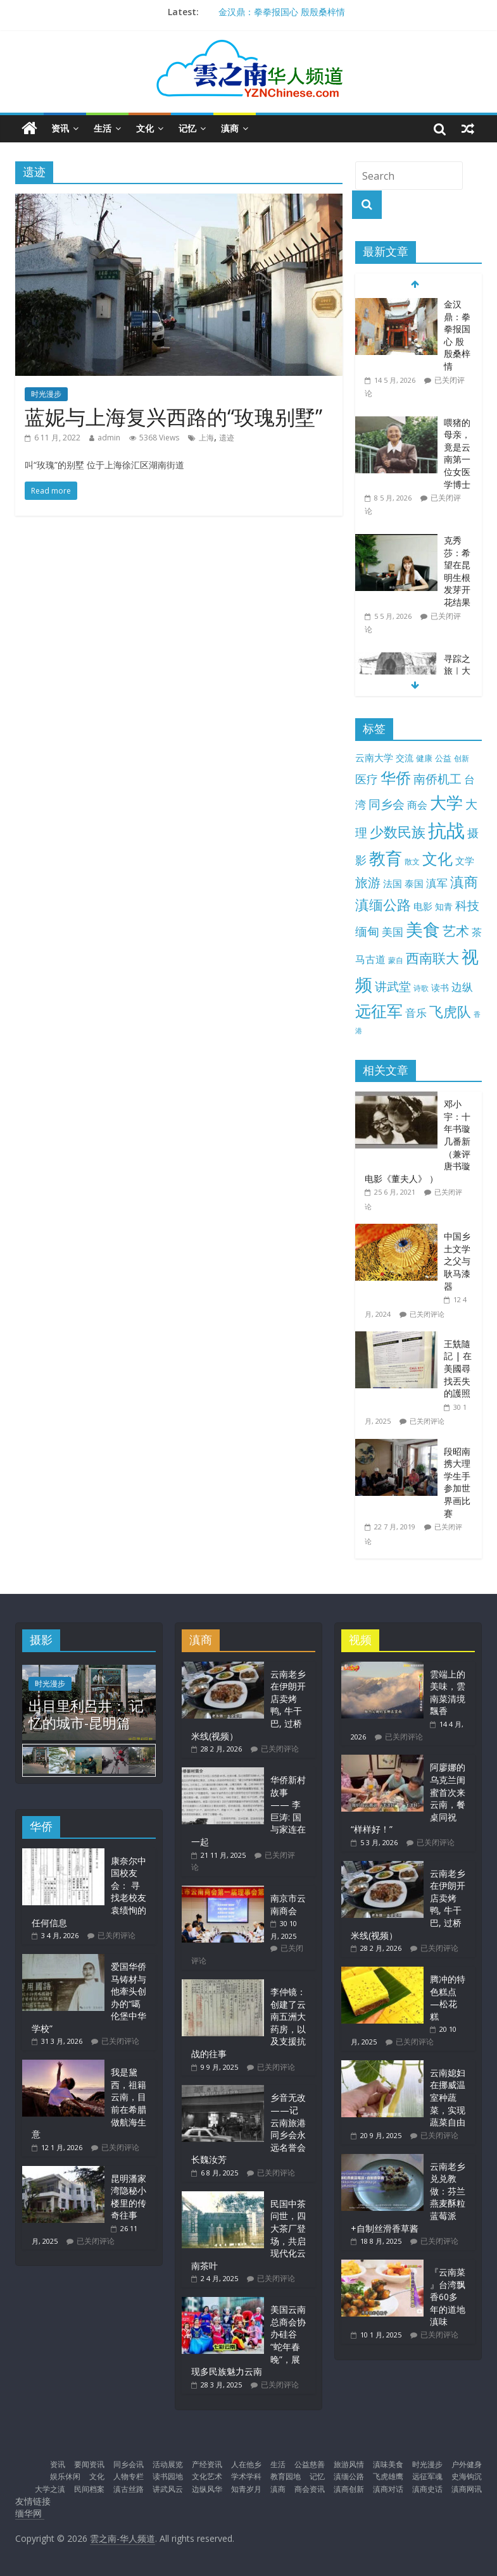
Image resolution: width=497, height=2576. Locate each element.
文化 (145, 128)
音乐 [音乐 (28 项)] (416, 1012)
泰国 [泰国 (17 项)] (414, 883)
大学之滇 (50, 2489)
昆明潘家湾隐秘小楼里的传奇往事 (128, 2197)
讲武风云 (168, 2489)
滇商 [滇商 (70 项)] (464, 882)
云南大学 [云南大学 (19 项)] (374, 757)
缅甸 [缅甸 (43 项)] (367, 931)
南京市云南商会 (288, 1904)
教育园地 (285, 2476)
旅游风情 (349, 2464)
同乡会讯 (128, 2464)
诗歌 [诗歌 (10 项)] (421, 988)
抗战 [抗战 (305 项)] (446, 830)
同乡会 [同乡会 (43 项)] (386, 803)
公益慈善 (309, 2464)
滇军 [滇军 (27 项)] (437, 883)
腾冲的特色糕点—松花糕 (447, 1997)
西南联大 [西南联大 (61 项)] (432, 958)
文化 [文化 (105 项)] (437, 858)
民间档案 (89, 2489)
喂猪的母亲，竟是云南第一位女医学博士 (457, 453)
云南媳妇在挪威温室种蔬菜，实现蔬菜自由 (447, 2097)
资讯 (60, 128)
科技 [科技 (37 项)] (467, 905)
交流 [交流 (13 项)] (404, 758)
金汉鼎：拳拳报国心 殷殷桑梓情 (281, 12)
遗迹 (226, 437)
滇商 (230, 128)
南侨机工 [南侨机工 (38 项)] (437, 779)
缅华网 (29, 2513)
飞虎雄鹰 (388, 2476)
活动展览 (168, 2464)
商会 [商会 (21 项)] (417, 805)
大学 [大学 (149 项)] (446, 803)
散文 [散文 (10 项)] (412, 861)
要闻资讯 (89, 2464)
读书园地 (168, 2476)
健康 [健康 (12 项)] (424, 758)
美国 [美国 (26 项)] (392, 931)
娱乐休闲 (65, 2476)
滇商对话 (388, 2489)
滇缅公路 (349, 2476)
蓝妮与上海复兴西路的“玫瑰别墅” (173, 416)
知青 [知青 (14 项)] (444, 906)
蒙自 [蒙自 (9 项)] (395, 960)
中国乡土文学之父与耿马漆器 (457, 1260)
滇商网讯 (466, 2489)
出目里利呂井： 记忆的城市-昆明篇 (86, 1713)
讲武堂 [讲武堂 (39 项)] (393, 986)
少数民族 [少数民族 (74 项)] (397, 831)
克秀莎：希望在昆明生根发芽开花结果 (457, 571)
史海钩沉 (466, 2476)
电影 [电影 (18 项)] (422, 906)
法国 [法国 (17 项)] (392, 883)
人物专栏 (128, 2476)
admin (109, 437)
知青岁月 (246, 2489)
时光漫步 (46, 394)
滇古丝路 (128, 2489)
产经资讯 (207, 2464)
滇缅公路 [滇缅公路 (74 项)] (383, 904)
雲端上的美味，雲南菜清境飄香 (447, 1692)
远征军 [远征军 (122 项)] (379, 1010)
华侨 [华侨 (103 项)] (396, 778)
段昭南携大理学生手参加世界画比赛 (457, 1482)
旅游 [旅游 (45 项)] (368, 882)
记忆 (187, 128)
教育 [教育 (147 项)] (385, 858)
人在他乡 (246, 2464)
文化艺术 (207, 2476)
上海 (206, 437)
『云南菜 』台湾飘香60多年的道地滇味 (447, 2296)
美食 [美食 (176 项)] (423, 929)
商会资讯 (309, 2489)
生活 (102, 128)
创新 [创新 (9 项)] (461, 758)
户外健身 (466, 2464)
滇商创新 (349, 2489)
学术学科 (246, 2476)
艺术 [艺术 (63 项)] (456, 930)
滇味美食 (388, 2464)
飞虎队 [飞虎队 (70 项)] (450, 1011)
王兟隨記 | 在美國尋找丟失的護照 (458, 1368)
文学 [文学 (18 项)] (464, 860)
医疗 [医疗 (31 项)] (366, 779)
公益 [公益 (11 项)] (443, 758)
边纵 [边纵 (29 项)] (462, 986)
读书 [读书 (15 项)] (440, 987)
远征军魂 (427, 2476)
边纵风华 (207, 2489)
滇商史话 (427, 2489)
